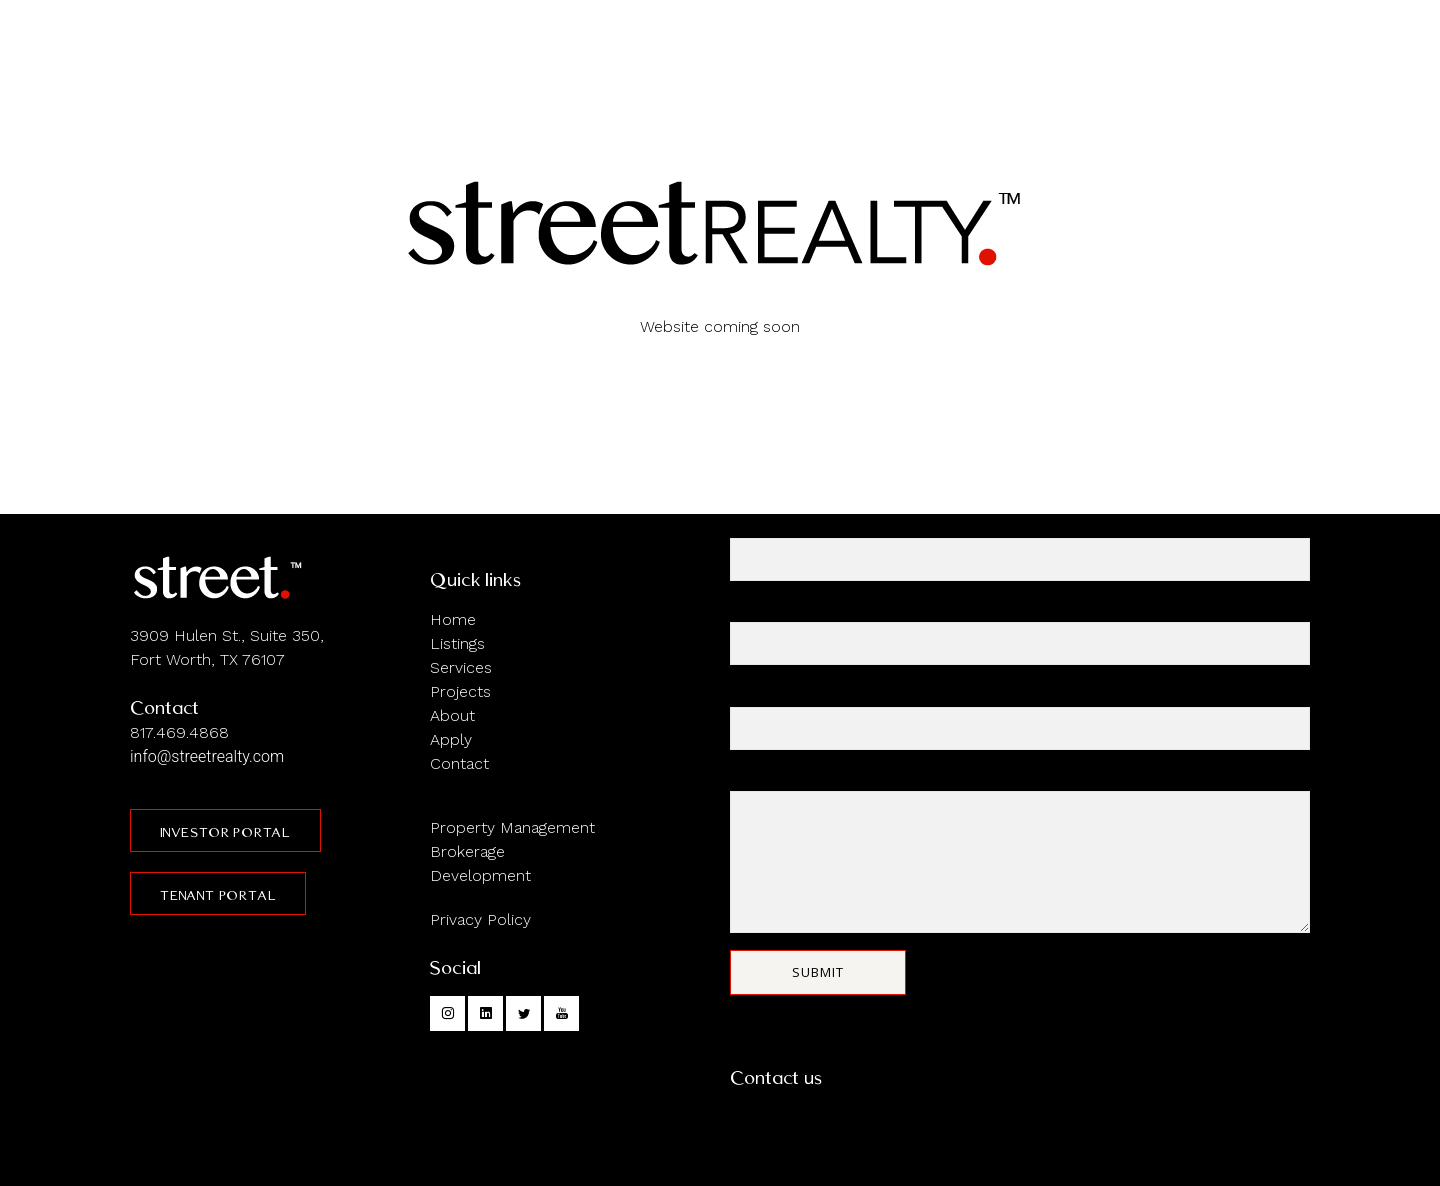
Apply (451, 739)
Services (461, 667)
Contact (459, 763)
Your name (1020, 549)
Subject (1020, 718)
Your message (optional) (1020, 852)
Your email (1020, 633)
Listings (457, 643)
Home (453, 619)
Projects (460, 691)
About (452, 715)
